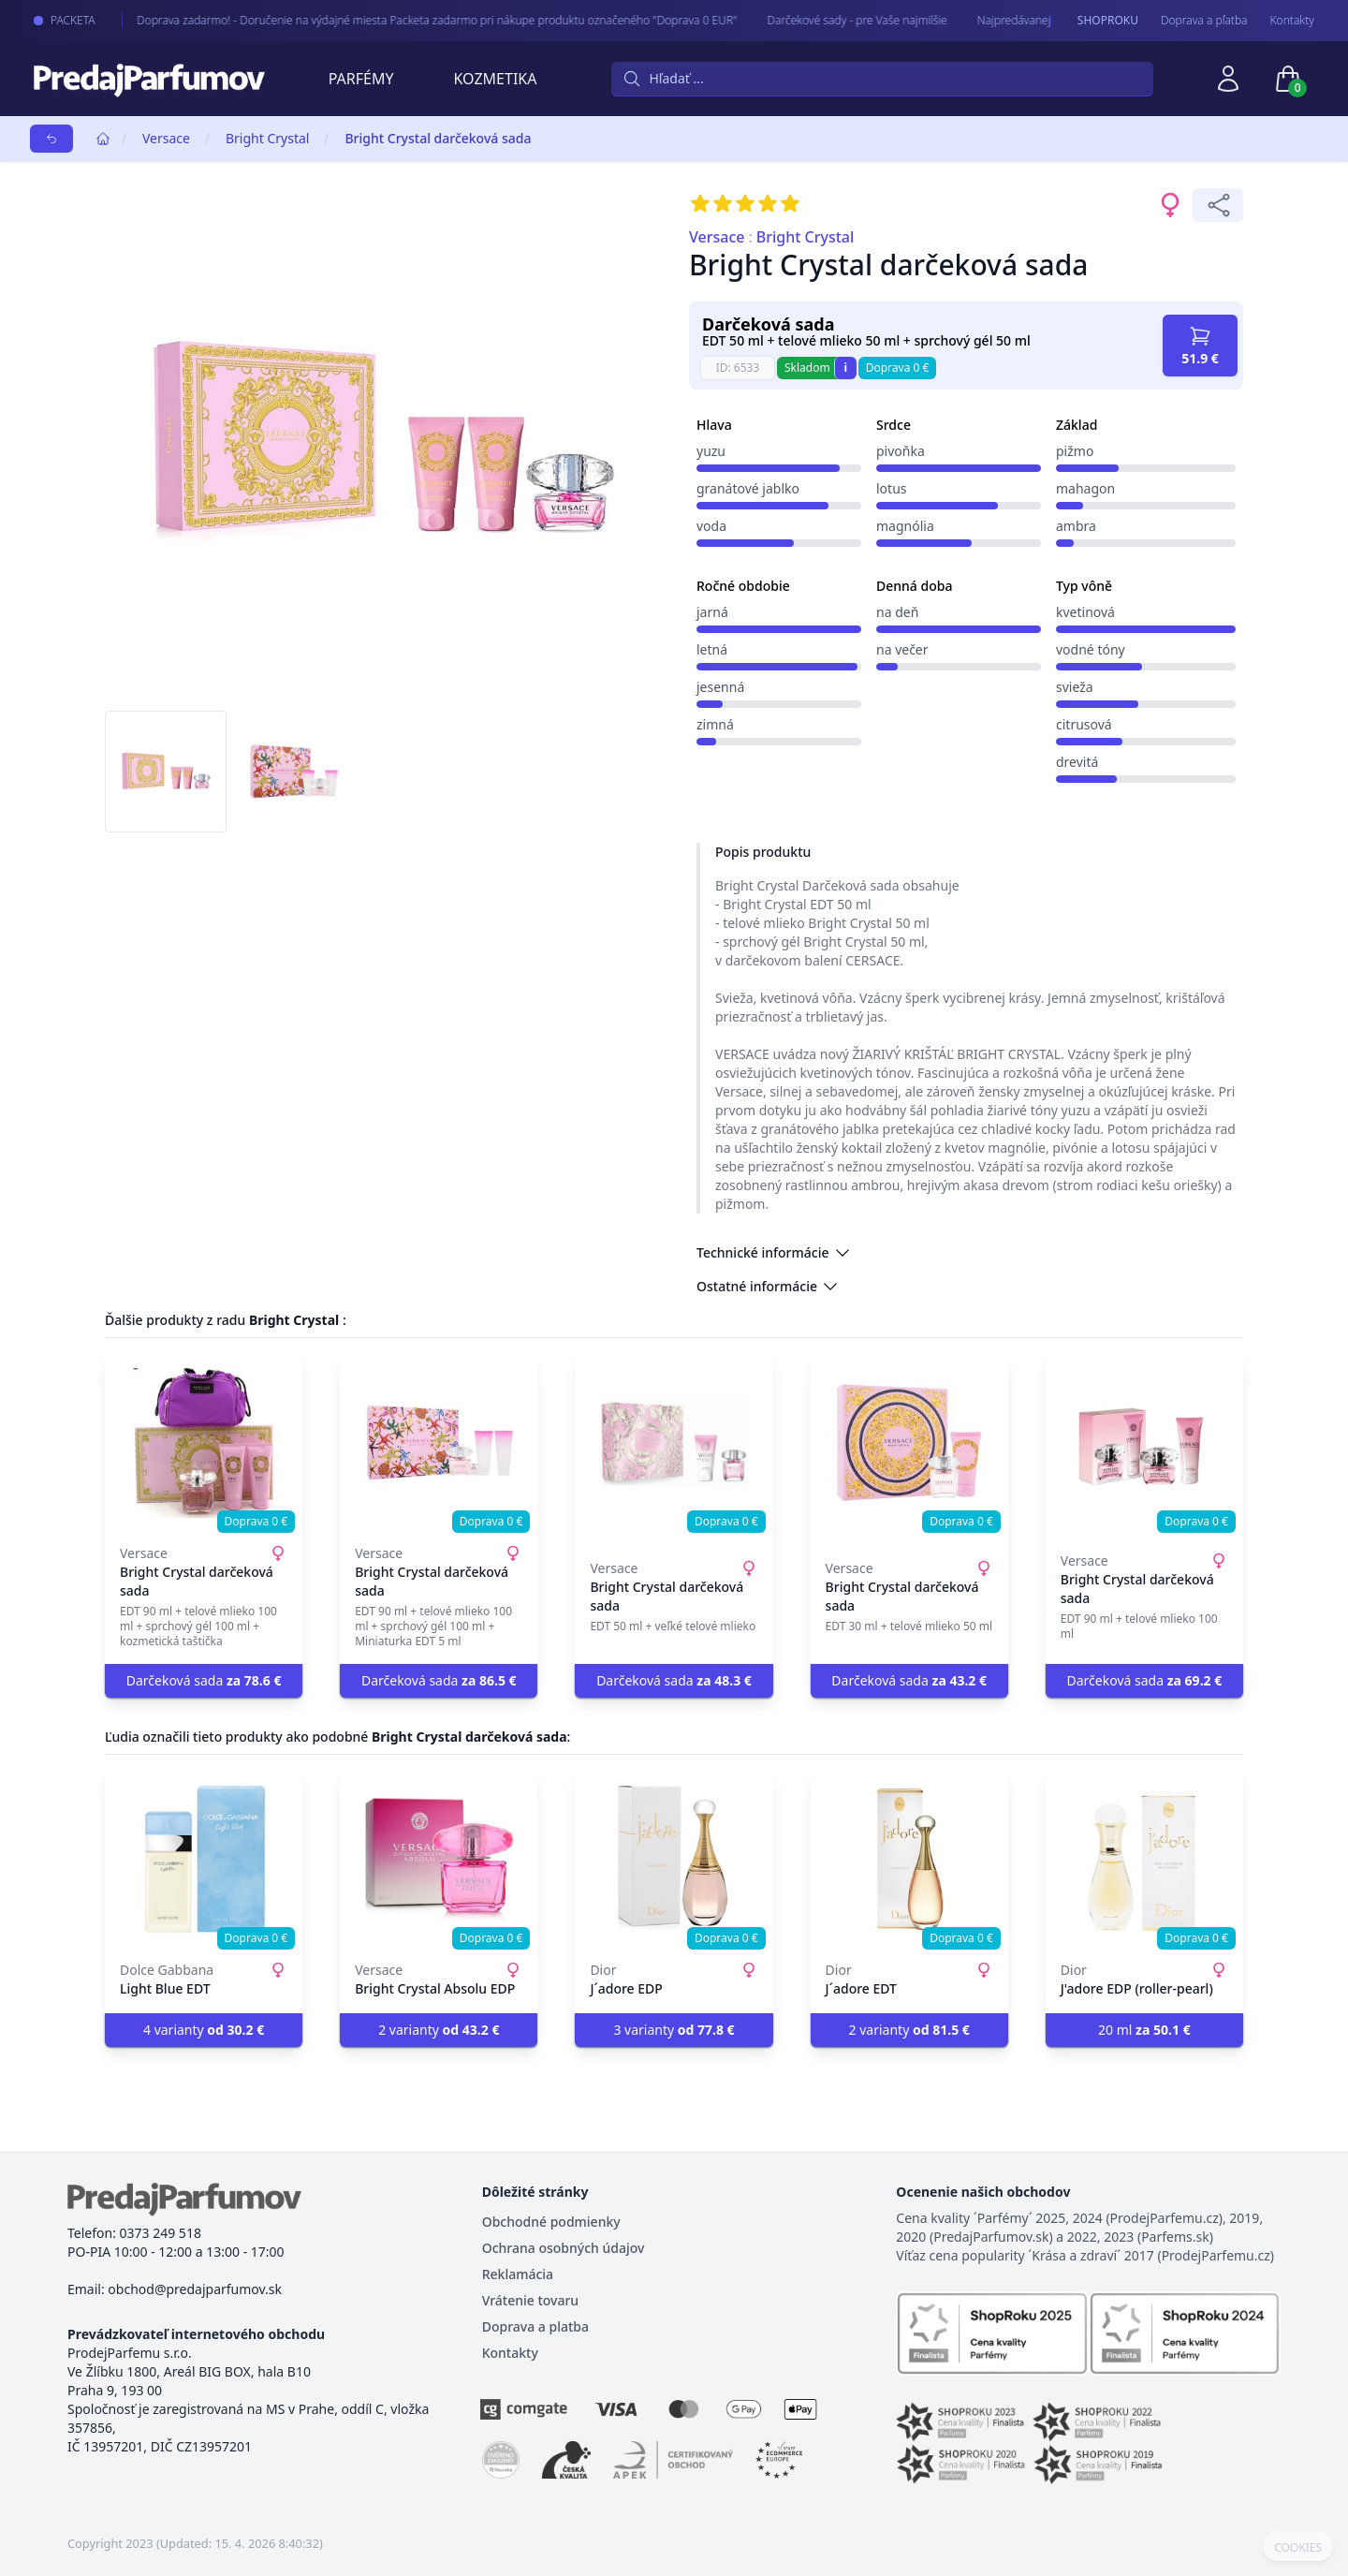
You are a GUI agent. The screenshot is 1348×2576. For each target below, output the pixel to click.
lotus (891, 488)
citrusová (1084, 724)
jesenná (720, 687)
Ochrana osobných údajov (563, 2248)
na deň (897, 612)
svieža (1074, 687)
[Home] (103, 139)
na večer (902, 649)
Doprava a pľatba (1204, 20)
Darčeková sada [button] (204, 1680)
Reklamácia (517, 2274)
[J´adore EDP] (673, 1860)
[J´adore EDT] (909, 1860)
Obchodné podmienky (551, 2221)
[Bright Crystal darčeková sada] (203, 1443)
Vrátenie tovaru (530, 2300)
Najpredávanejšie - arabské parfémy (1046, 20)
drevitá (1077, 762)
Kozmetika (495, 78)
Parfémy (361, 78)
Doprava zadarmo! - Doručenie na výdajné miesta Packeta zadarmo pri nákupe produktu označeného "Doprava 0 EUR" (415, 20)
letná (711, 649)
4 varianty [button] (203, 2030)
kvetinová (1085, 612)
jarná (712, 612)
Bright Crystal (267, 138)
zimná (715, 724)
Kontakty (1292, 20)
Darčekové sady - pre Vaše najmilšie (835, 20)
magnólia (905, 526)
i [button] (845, 367)
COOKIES (1298, 2547)
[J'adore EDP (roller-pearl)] (1144, 1860)
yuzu (710, 451)
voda (711, 526)
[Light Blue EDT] (203, 1860)
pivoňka (900, 451)
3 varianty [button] (673, 2030)
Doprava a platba (535, 2326)
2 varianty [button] (438, 2030)
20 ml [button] (1144, 2030)
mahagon (1085, 488)
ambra (1076, 526)
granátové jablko (747, 488)
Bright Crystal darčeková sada (437, 138)
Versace (166, 138)
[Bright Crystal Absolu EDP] (438, 1860)
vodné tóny (1090, 649)
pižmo (1074, 451)
